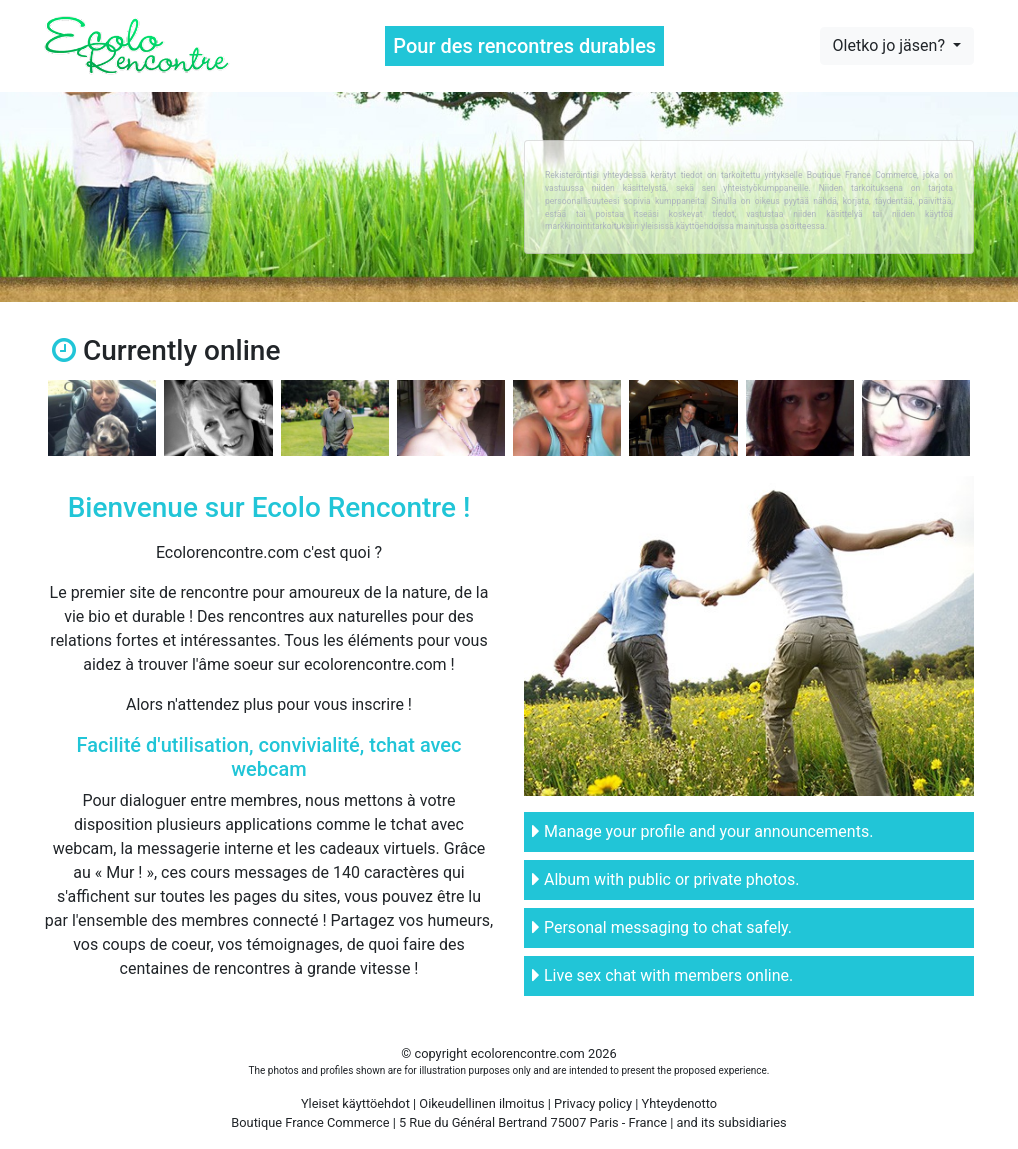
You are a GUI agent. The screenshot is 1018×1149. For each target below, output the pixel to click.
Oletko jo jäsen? (891, 45)
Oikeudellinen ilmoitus (481, 1103)
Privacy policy (593, 1103)
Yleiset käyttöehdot (355, 1103)
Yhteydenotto (680, 1103)
